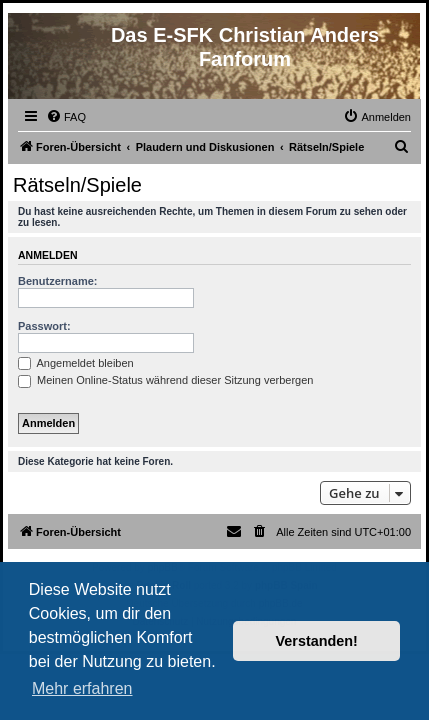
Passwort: (44, 326)
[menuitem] (66, 117)
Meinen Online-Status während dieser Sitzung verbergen (165, 380)
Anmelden (48, 255)
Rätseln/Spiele (77, 185)
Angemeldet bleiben (76, 363)
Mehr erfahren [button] (82, 688)
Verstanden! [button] (317, 641)
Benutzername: (57, 281)
